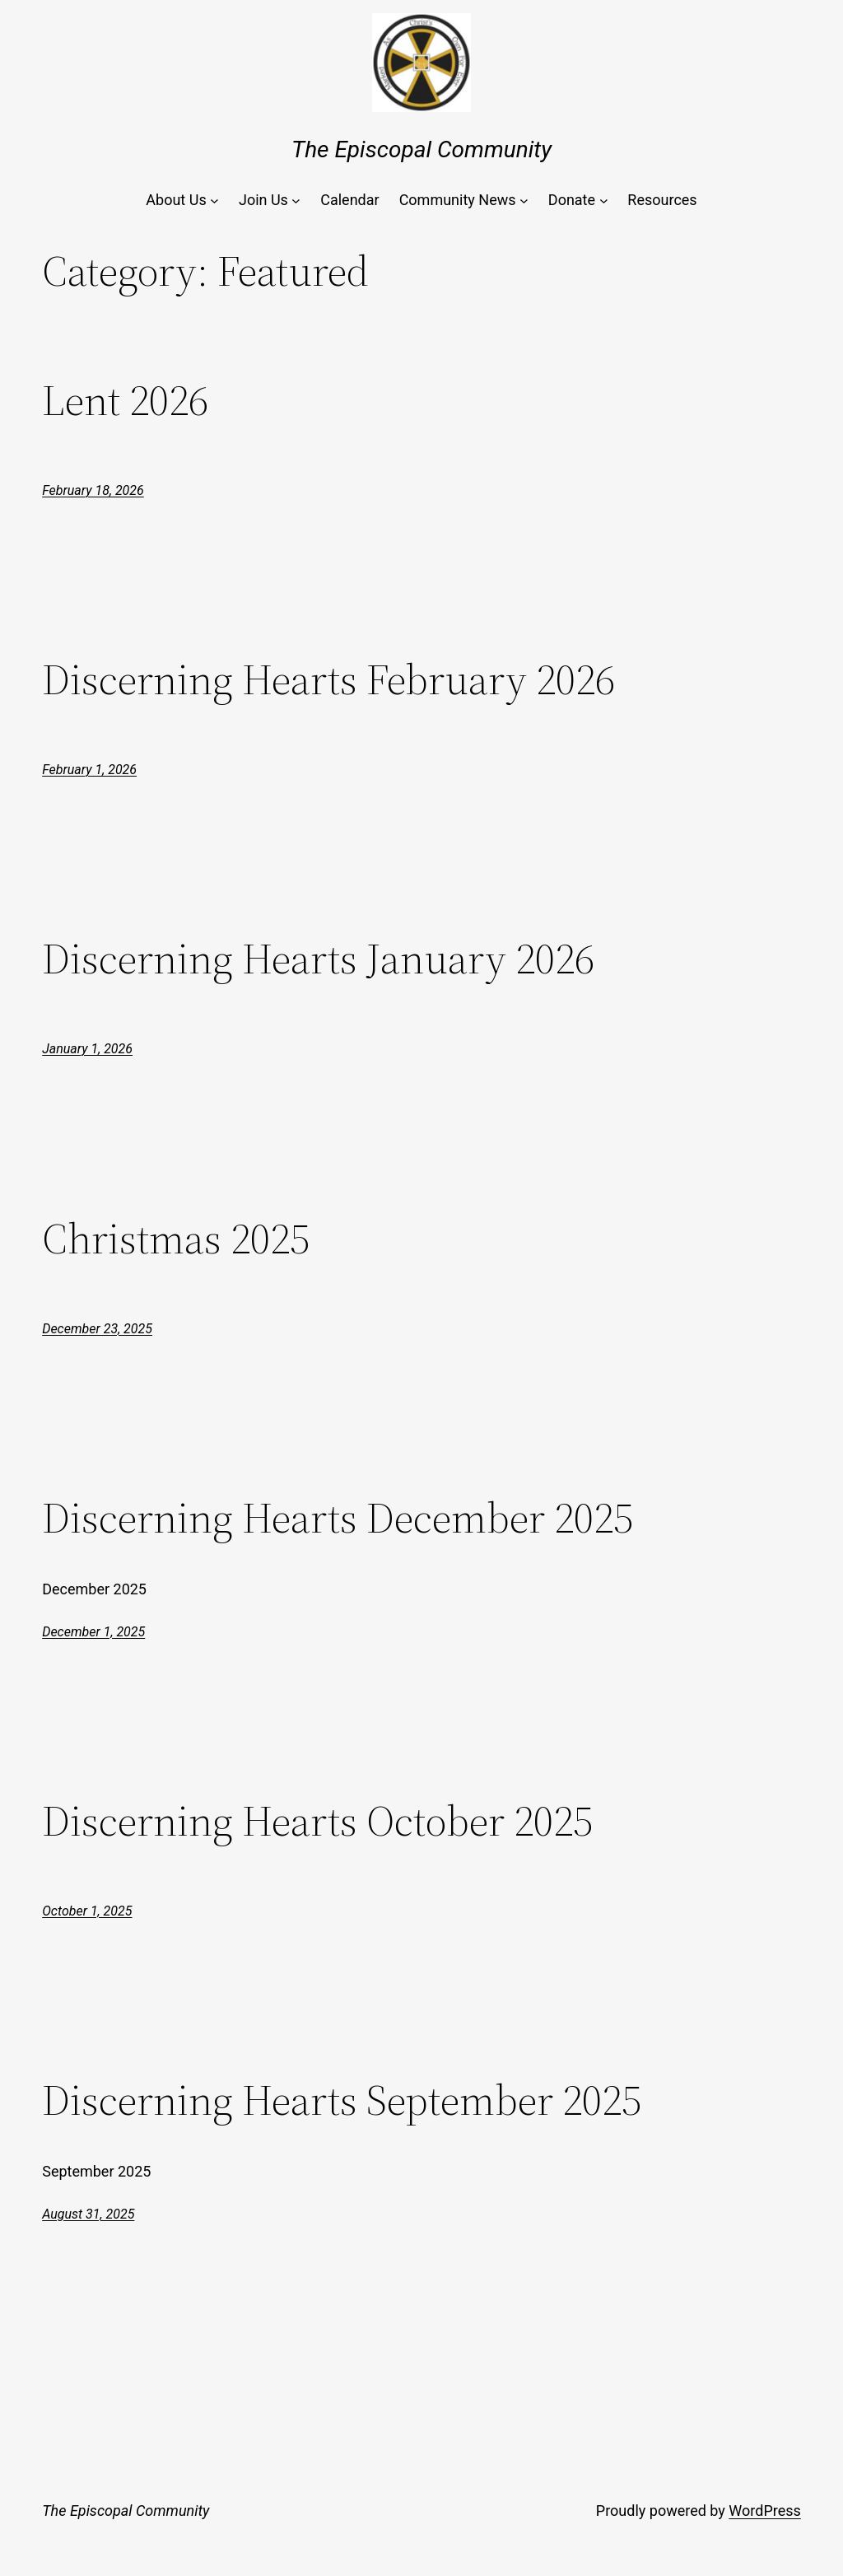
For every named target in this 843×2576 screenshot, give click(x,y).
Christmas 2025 (176, 1238)
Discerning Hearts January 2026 (318, 958)
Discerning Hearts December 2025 (337, 1517)
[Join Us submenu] (295, 200)
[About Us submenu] (214, 200)
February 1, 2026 (89, 769)
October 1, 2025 (87, 1911)
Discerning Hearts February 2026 (328, 679)
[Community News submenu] (524, 200)
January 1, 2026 (87, 1049)
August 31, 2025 (88, 2214)
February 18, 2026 (93, 490)
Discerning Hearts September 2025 (341, 2100)
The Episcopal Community (421, 149)
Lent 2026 (125, 400)
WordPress (764, 2510)
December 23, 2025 (97, 1329)
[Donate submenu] (603, 200)
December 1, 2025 (93, 1632)
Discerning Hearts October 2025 (317, 1821)
